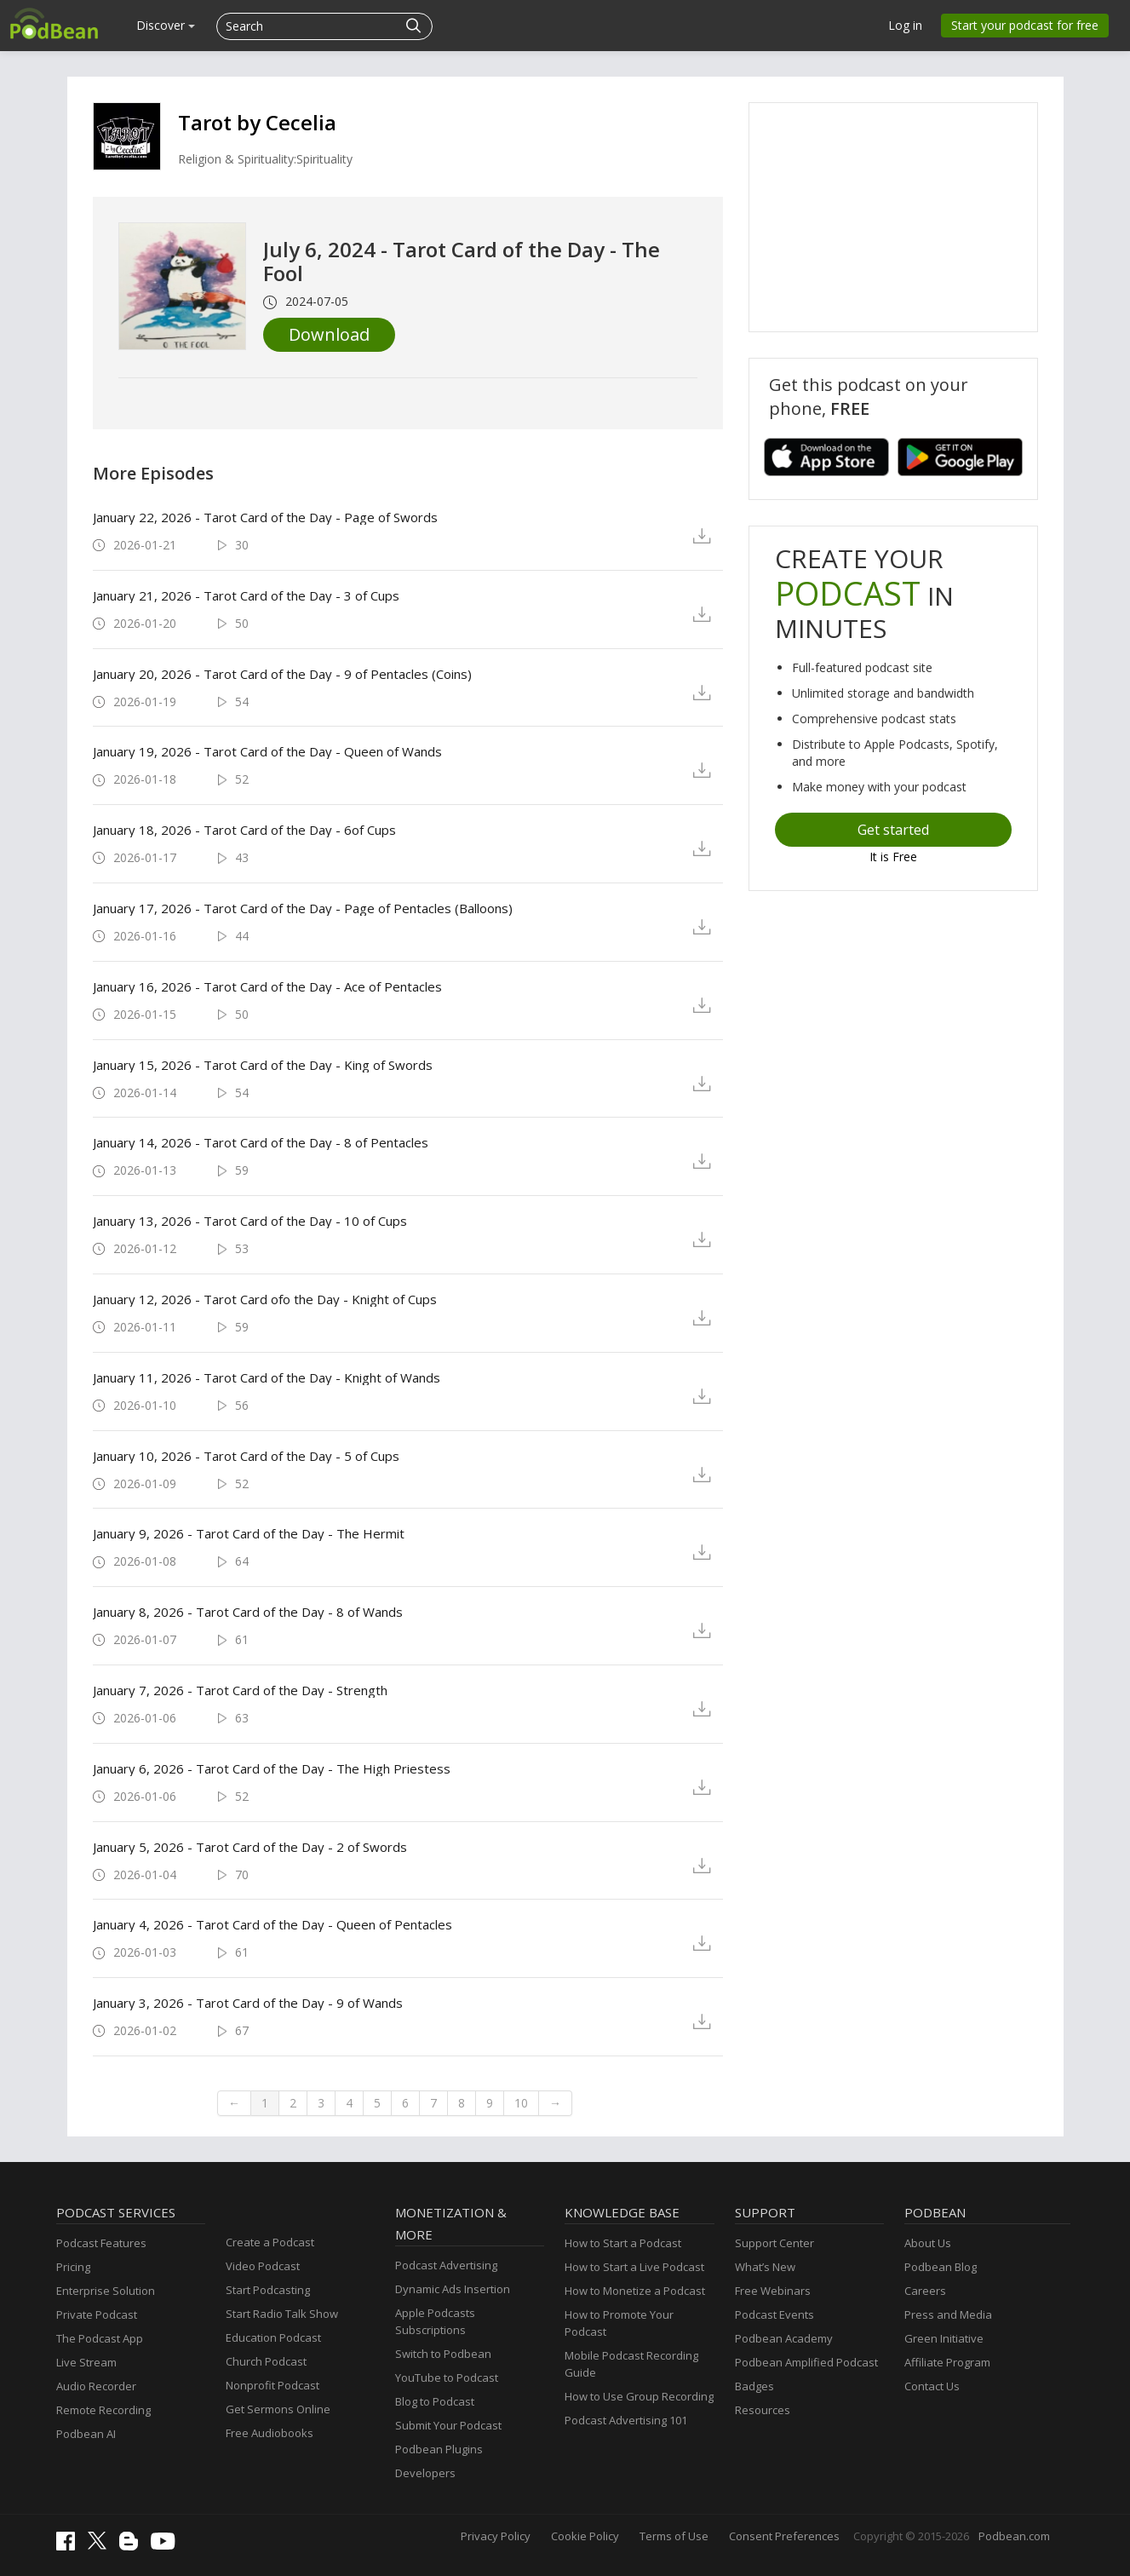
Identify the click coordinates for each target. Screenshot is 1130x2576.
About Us (927, 2243)
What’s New (765, 2266)
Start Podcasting (268, 2289)
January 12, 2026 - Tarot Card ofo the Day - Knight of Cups (265, 1299)
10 (521, 2103)
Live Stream (86, 2362)
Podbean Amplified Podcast (806, 2362)
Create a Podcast (270, 2242)
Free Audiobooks (269, 2433)
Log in (905, 25)
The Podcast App (99, 2338)
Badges (754, 2386)
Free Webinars (773, 2290)
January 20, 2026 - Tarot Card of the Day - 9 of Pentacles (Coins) (282, 673)
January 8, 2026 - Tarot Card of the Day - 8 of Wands (248, 1611)
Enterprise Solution (105, 2290)
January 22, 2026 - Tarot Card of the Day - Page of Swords (265, 517)
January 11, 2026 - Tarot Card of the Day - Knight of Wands (266, 1377)
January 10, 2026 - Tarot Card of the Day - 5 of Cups (246, 1455)
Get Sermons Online (278, 2409)
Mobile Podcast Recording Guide (631, 2364)
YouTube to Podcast (446, 2377)
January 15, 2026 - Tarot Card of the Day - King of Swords (263, 1064)
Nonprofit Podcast (272, 2385)
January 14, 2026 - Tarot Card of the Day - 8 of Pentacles (260, 1142)
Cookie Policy (585, 2536)
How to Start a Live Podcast (634, 2266)
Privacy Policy (496, 2536)
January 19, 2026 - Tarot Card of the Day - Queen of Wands (267, 751)
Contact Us (932, 2386)
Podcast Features (101, 2243)
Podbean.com (1014, 2536)
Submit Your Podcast (448, 2425)
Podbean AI (86, 2433)
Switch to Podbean (443, 2353)
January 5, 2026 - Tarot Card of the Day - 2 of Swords (250, 1846)
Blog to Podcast (434, 2401)
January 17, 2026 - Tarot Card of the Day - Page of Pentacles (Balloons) (303, 908)
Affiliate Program (947, 2362)
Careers (925, 2290)
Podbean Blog (940, 2266)
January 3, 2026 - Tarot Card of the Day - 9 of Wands (248, 2002)
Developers (425, 2473)
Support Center (774, 2243)
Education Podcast (273, 2337)
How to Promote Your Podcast (619, 2323)
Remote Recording (103, 2410)
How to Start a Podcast (623, 2243)
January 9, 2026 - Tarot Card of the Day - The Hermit (248, 1533)
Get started (893, 829)
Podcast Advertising (446, 2265)
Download (329, 334)
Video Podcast (263, 2266)
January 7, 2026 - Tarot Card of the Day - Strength (240, 1690)
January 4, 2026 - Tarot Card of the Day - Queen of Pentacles (272, 1924)
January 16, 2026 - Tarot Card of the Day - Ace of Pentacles (267, 986)
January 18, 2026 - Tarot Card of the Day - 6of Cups (244, 829)
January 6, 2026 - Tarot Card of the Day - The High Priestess (271, 1768)
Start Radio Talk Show (282, 2313)
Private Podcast (96, 2314)
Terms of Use (674, 2536)
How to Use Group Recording (639, 2396)
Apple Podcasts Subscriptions (435, 2321)
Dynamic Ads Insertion (452, 2289)
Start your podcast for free (1024, 25)
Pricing (73, 2266)
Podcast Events (774, 2314)
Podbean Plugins (439, 2449)
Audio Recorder (96, 2386)
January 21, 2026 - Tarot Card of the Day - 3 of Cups (246, 595)
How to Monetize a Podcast (635, 2290)
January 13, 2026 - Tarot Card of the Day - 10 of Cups (250, 1220)
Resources (762, 2410)
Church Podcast (266, 2361)
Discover (165, 25)
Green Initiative (944, 2338)
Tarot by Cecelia (257, 122)
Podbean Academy (784, 2338)
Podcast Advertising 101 (626, 2420)
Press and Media (948, 2314)
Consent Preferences (784, 2536)
